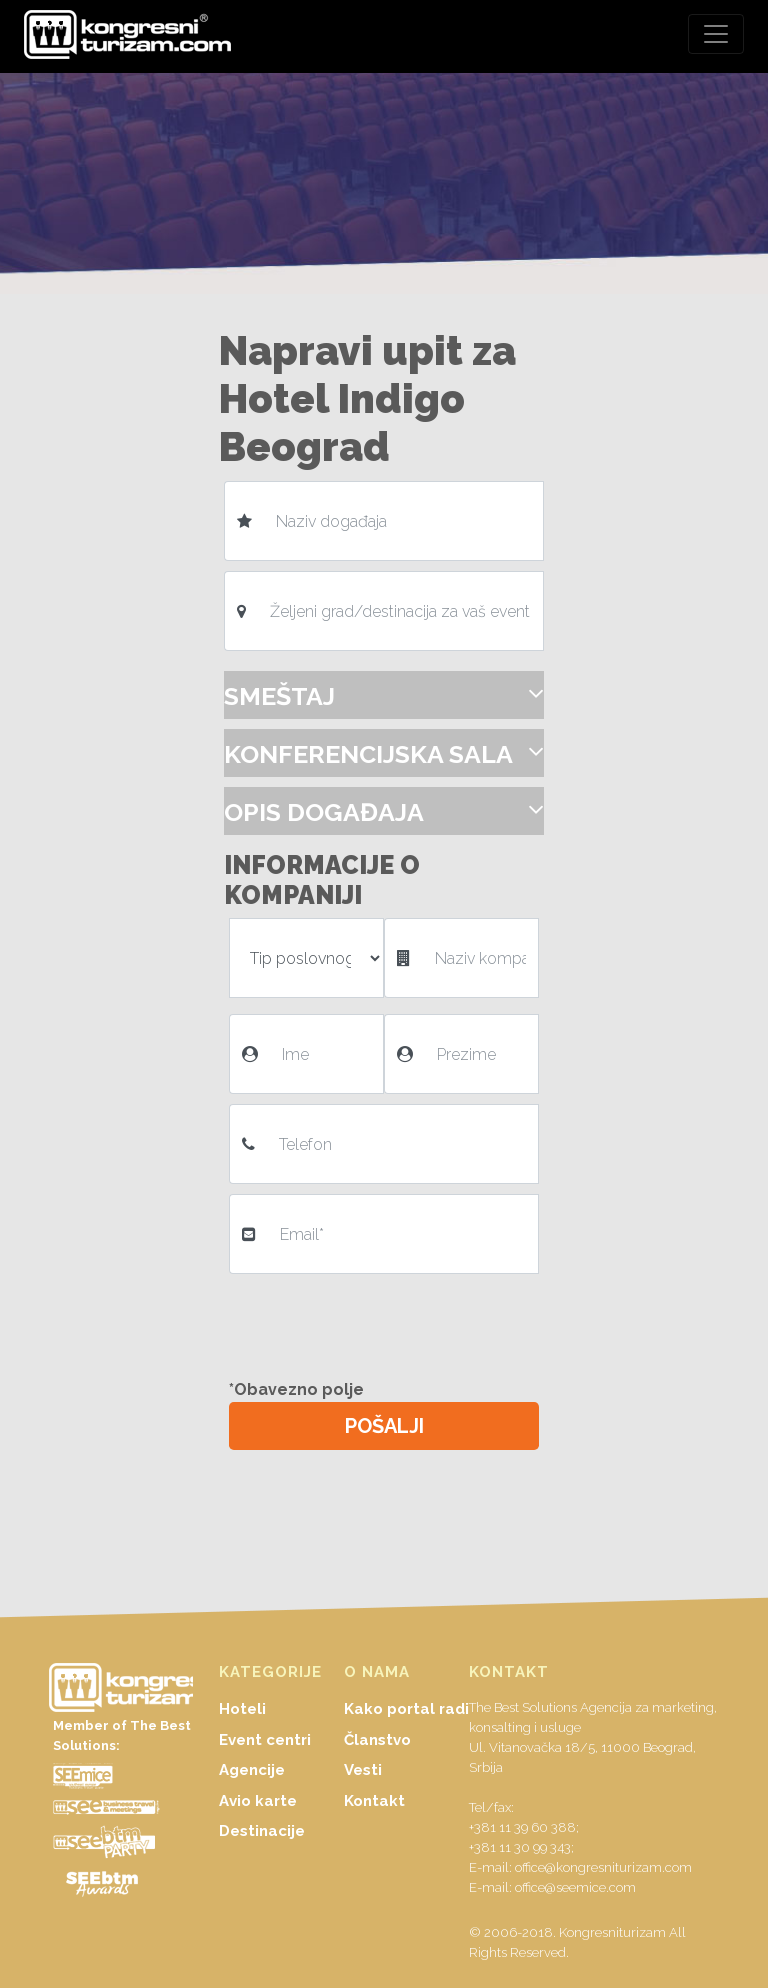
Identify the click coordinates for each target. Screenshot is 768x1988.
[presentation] (386, 1323)
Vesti (363, 1770)
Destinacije (262, 1831)
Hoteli (242, 1709)
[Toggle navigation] (716, 34)
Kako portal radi (406, 1709)
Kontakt (374, 1801)
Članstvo (377, 1740)
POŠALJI (384, 1426)
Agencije (252, 1770)
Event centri (265, 1740)
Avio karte (258, 1801)
